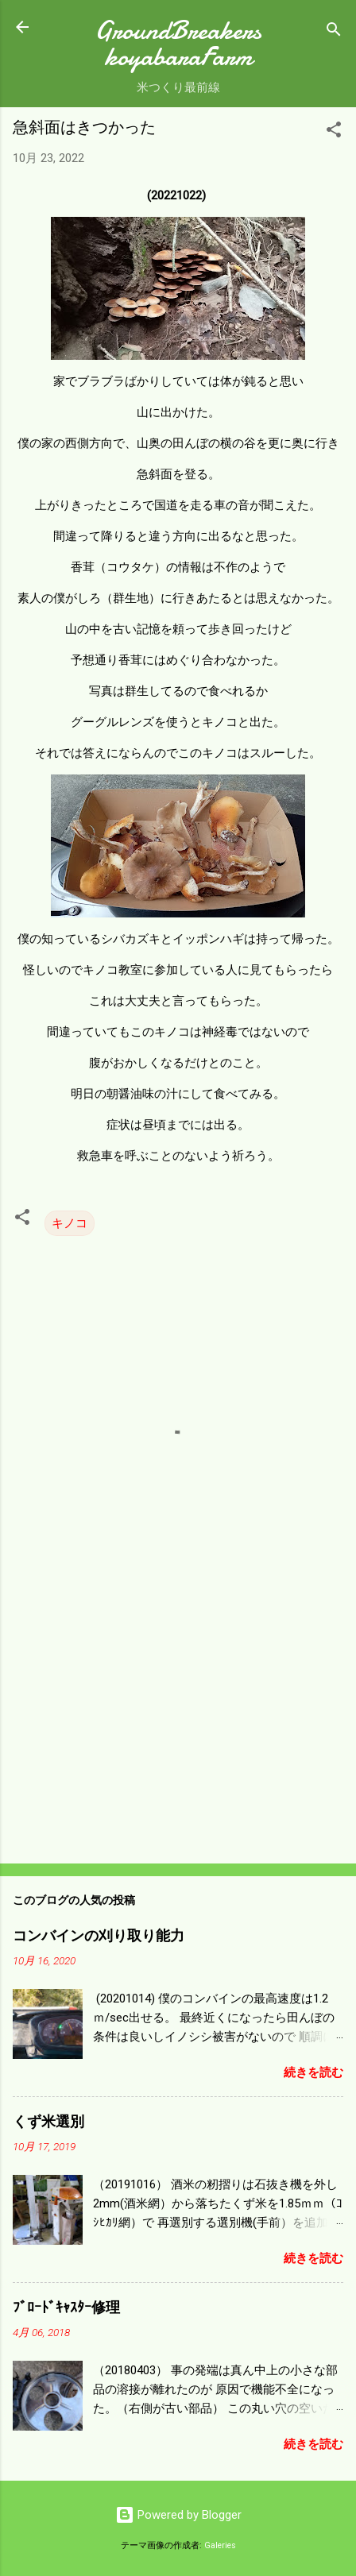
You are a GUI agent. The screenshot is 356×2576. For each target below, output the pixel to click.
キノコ (69, 1223)
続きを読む (313, 2072)
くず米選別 (48, 2122)
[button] (333, 132)
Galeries (220, 2545)
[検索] (333, 32)
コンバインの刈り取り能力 (98, 1936)
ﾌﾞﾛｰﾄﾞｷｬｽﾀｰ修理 (66, 2308)
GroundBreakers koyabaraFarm (178, 44)
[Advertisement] (178, 1727)
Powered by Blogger (178, 2515)
